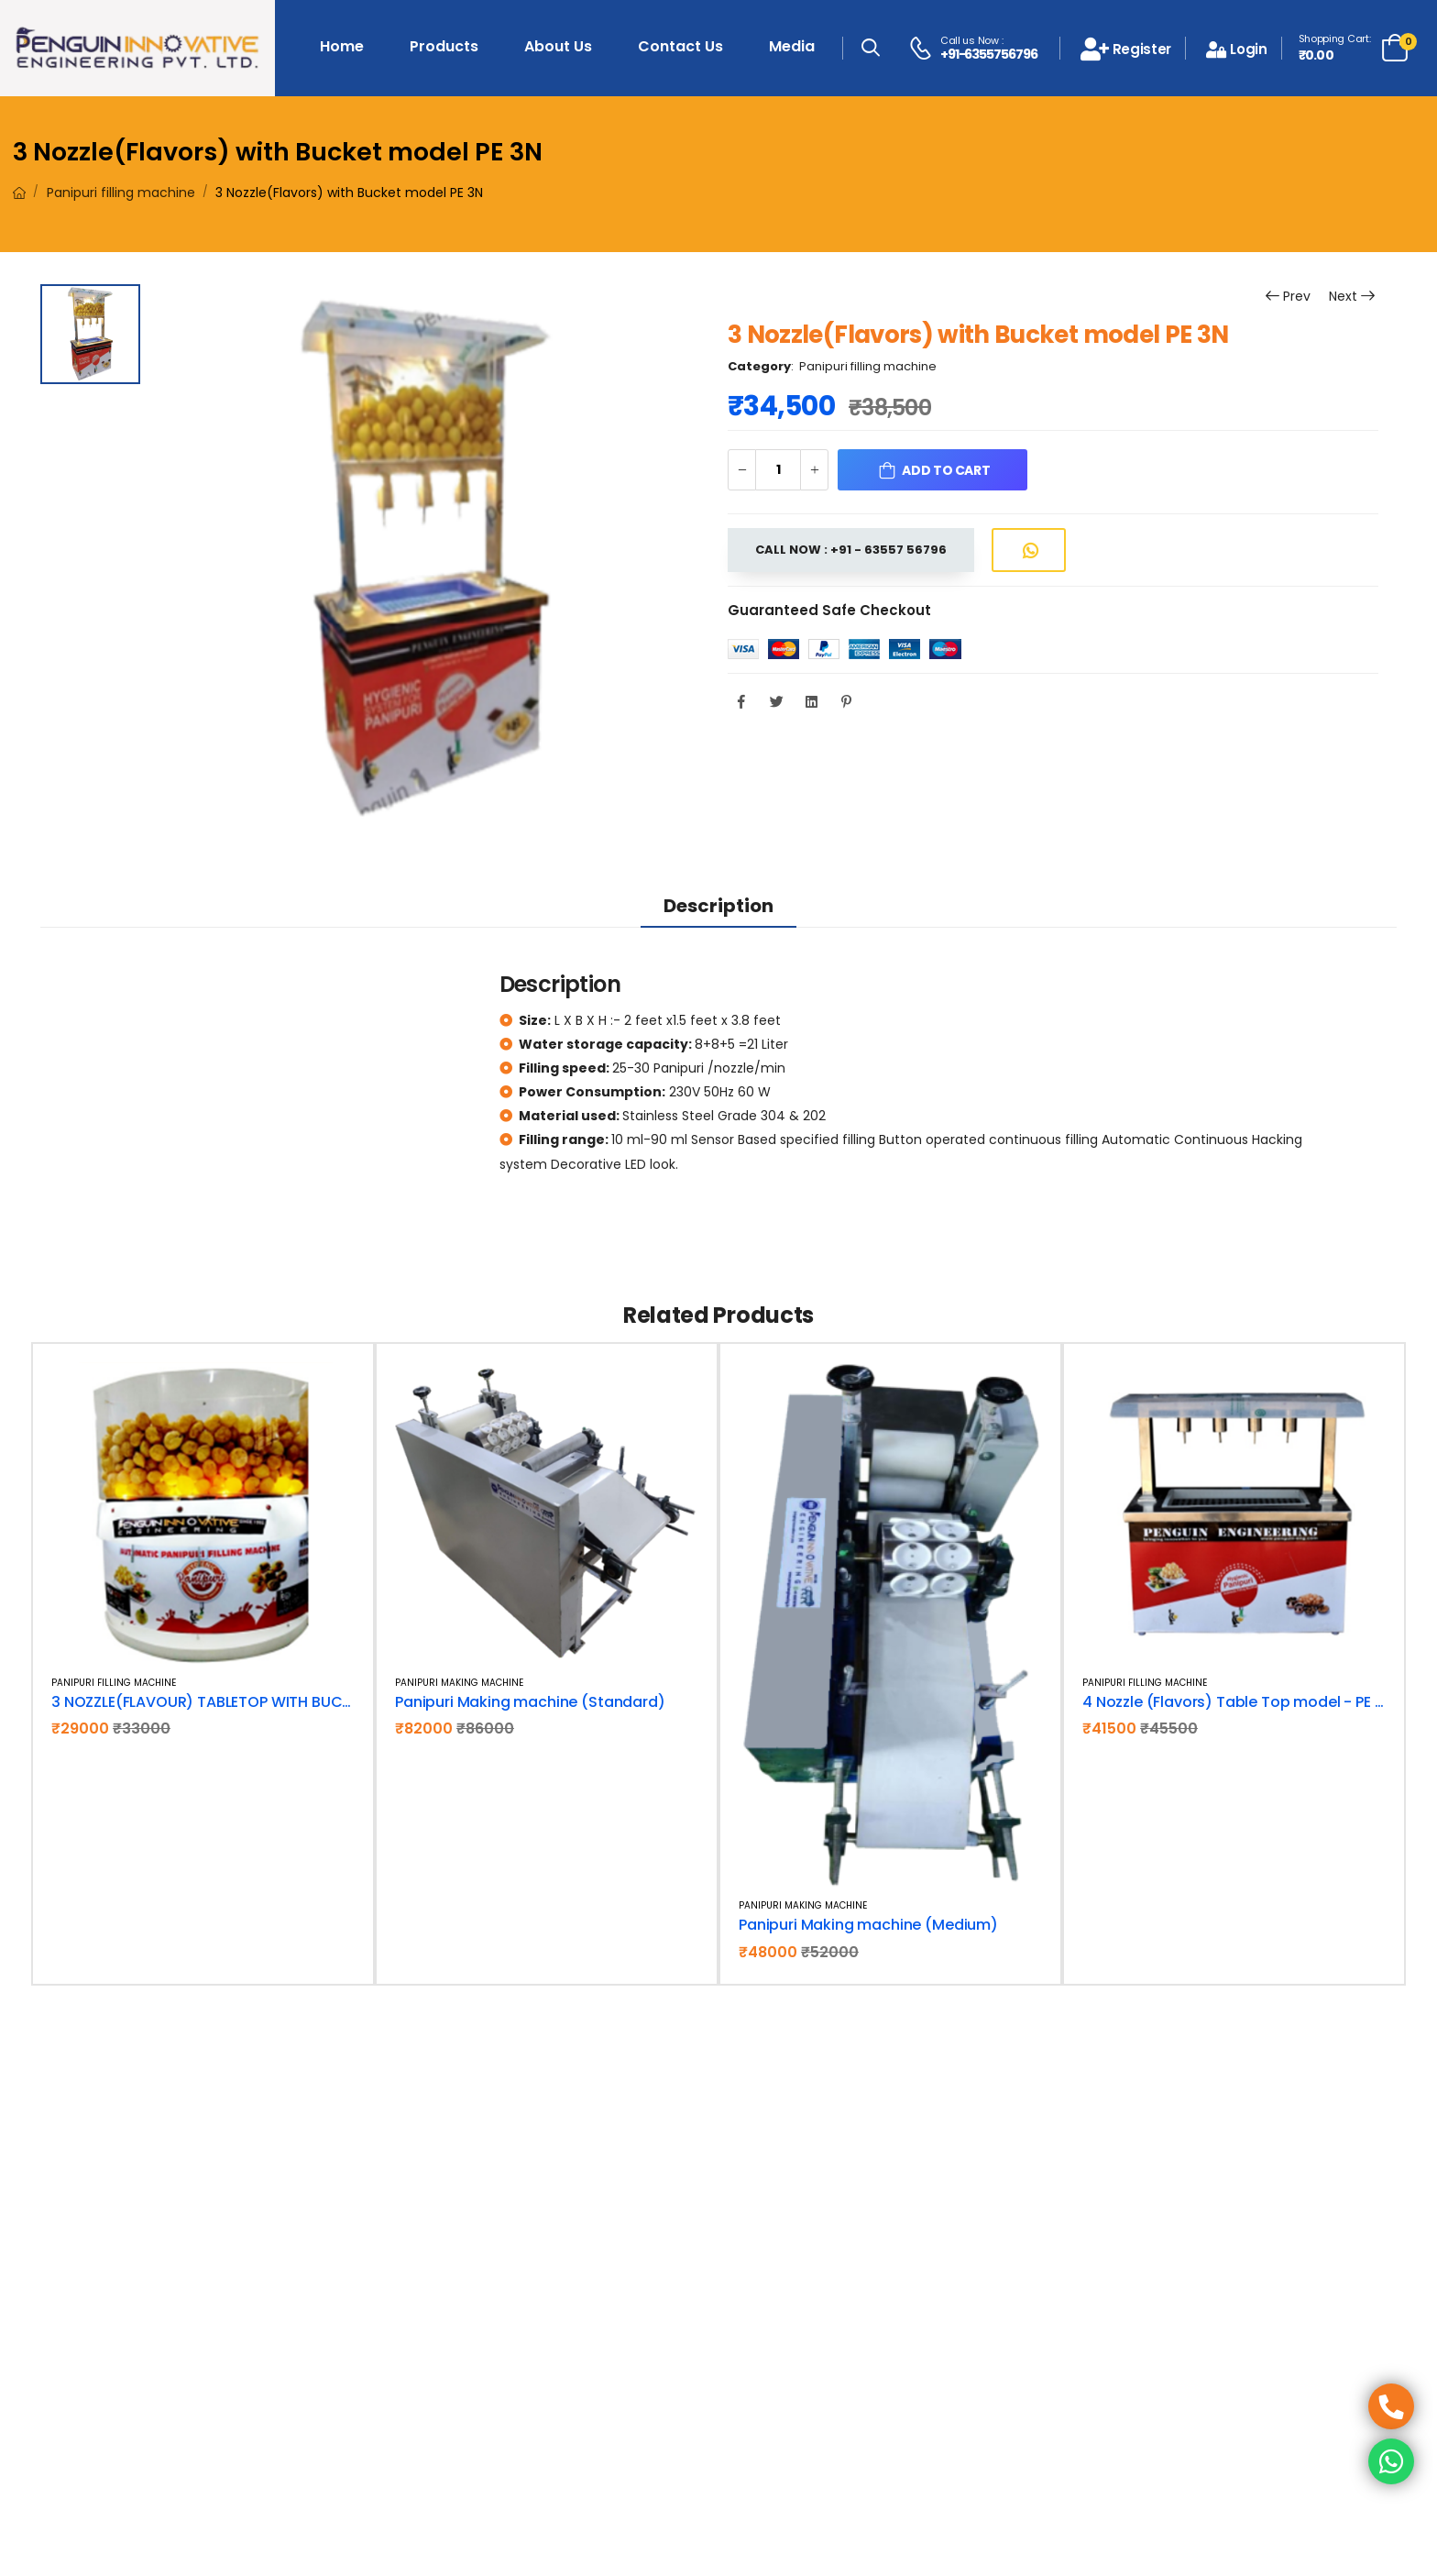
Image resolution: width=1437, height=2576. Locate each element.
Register (1125, 49)
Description (718, 906)
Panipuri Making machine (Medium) (868, 1924)
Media (792, 46)
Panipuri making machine (459, 1683)
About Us (558, 46)
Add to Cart (946, 470)
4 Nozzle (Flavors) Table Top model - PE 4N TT (1249, 1701)
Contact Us (680, 46)
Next (1343, 296)
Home (342, 46)
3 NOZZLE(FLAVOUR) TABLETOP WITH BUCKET (209, 1701)
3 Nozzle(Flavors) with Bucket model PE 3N (278, 152)
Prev (1287, 296)
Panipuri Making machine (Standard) (530, 1701)
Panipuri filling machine (121, 192)
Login (1236, 49)
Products (444, 46)
